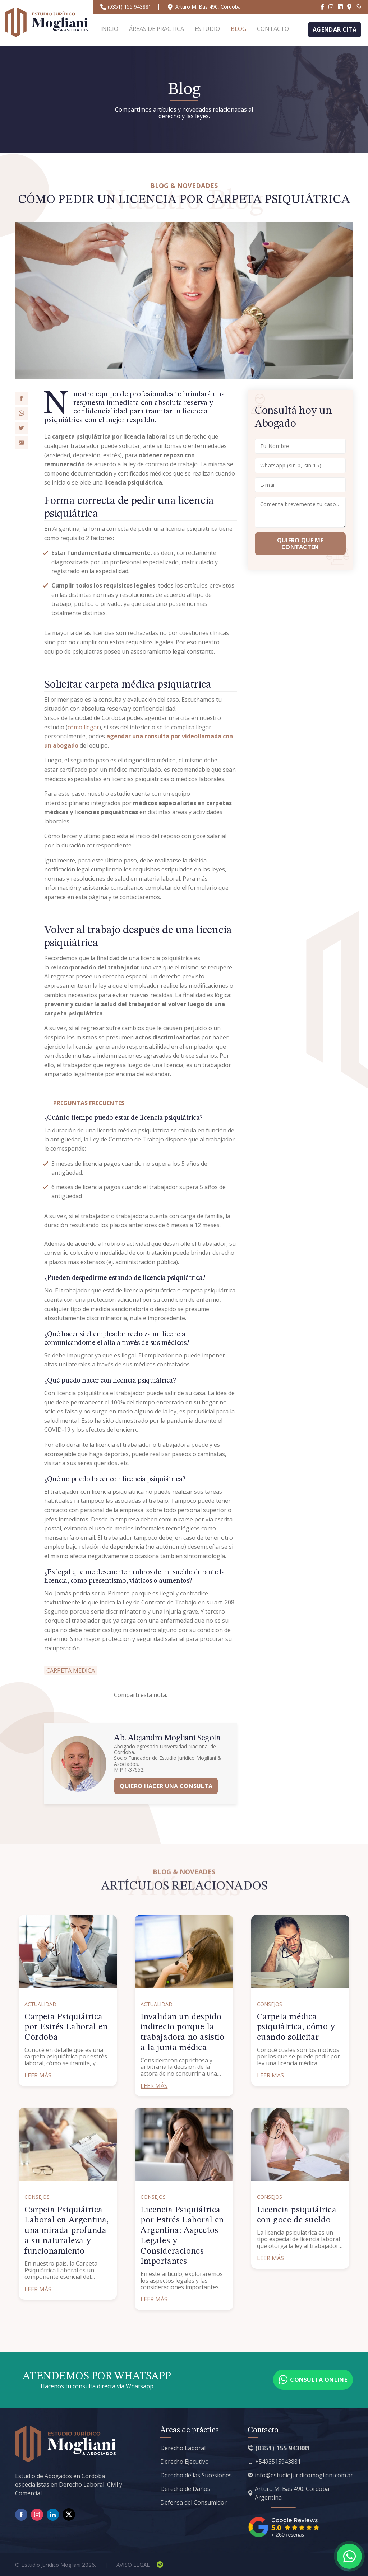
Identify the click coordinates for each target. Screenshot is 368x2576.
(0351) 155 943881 (129, 7)
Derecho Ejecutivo (184, 2461)
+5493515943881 (278, 2461)
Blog (238, 29)
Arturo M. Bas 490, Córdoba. (208, 7)
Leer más (37, 2075)
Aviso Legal (133, 2564)
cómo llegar (83, 727)
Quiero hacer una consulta (166, 1786)
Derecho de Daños (185, 2489)
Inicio (109, 29)
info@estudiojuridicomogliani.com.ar (304, 2475)
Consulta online (313, 2380)
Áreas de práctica (156, 29)
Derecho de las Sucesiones (196, 2475)
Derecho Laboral (183, 2448)
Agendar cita (334, 29)
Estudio (207, 29)
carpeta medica (70, 1670)
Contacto (273, 29)
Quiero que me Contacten (300, 543)
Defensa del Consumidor (193, 2502)
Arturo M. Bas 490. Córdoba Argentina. (292, 2493)
